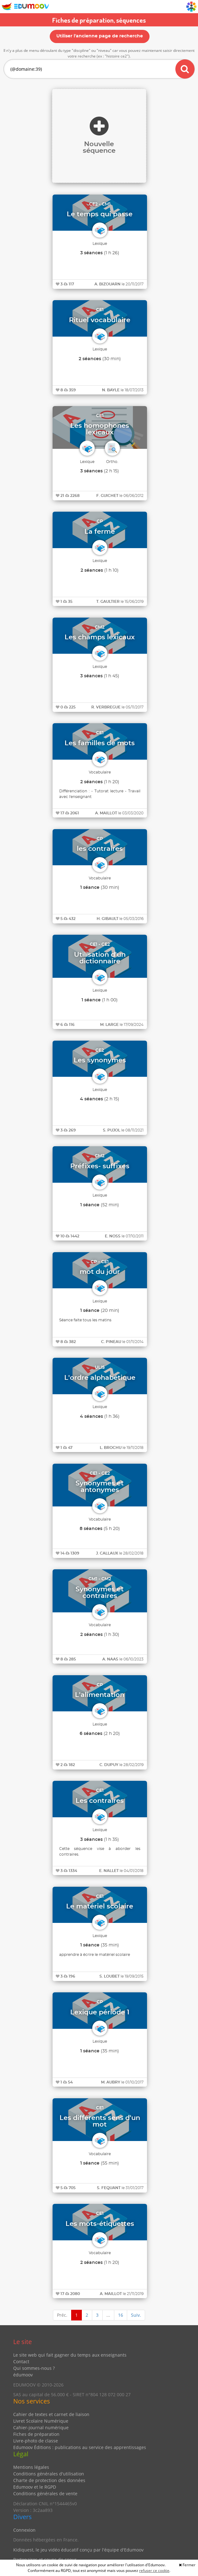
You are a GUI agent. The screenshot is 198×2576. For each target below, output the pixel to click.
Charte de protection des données (49, 2480)
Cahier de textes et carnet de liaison (51, 2414)
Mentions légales (31, 2467)
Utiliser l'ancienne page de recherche (99, 36)
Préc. (62, 2315)
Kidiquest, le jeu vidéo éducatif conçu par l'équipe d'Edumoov (78, 2550)
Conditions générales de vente (45, 2493)
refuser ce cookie (154, 2570)
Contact (21, 2361)
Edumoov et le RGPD (34, 2487)
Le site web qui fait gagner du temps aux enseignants (70, 2355)
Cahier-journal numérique (41, 2427)
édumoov (23, 2375)
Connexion (24, 2530)
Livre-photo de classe (35, 2441)
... (108, 2315)
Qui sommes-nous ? (34, 2368)
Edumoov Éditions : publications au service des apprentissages (79, 2447)
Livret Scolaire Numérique (40, 2421)
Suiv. (136, 2315)
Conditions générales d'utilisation (48, 2474)
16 (120, 2315)
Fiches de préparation (36, 2434)
